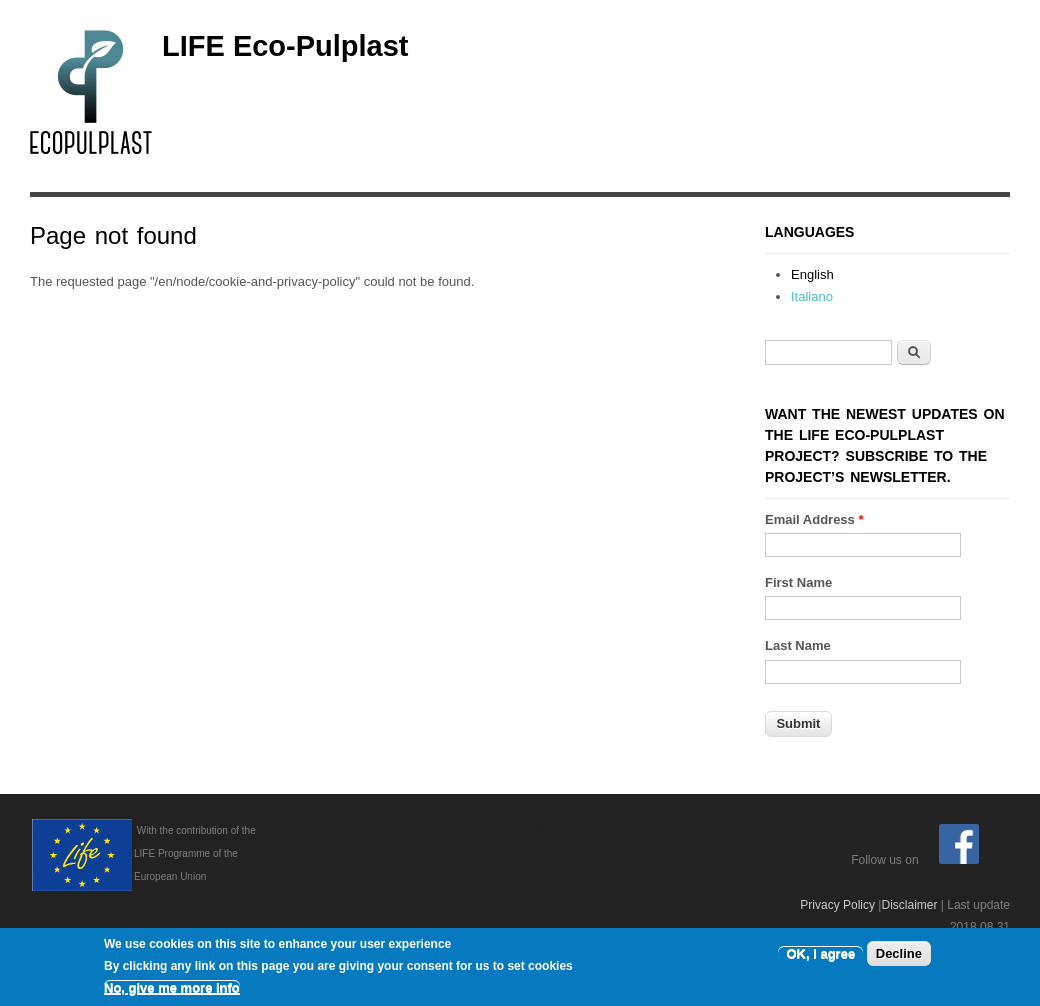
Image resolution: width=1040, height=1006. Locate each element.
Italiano (812, 296)
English (812, 274)
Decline (899, 955)
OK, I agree (820, 955)
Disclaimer (909, 905)
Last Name (798, 645)
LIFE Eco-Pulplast (285, 46)
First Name (798, 582)
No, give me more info (172, 989)
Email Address (814, 519)
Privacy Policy (837, 905)
